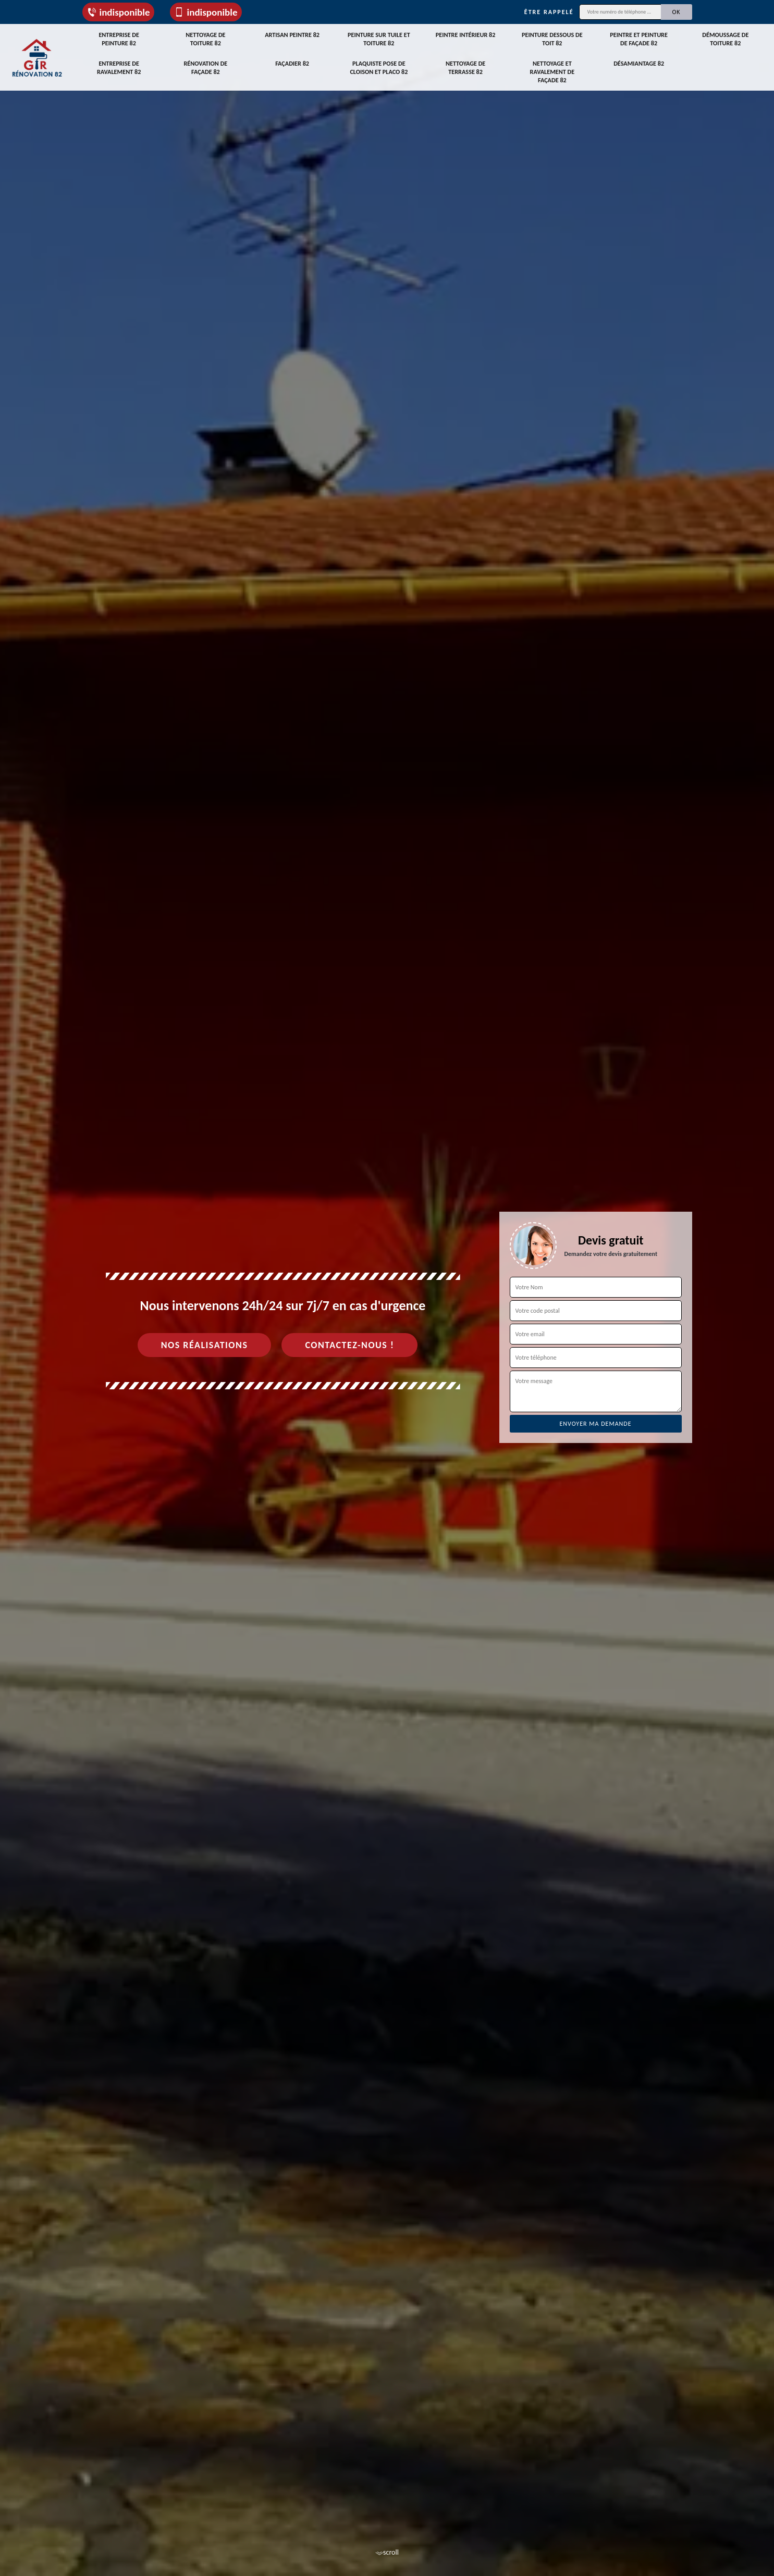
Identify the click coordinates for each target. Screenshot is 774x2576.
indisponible (118, 12)
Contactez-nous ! (349, 1345)
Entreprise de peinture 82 (119, 38)
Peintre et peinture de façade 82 (638, 38)
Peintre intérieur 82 (465, 34)
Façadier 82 (292, 61)
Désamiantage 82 (639, 61)
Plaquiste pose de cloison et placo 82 (378, 65)
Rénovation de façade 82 (205, 65)
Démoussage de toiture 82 (725, 38)
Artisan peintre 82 (292, 34)
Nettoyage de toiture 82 (205, 38)
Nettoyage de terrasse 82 (465, 65)
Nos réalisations (204, 1345)
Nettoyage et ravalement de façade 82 (552, 69)
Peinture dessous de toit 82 (552, 38)
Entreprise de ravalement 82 (119, 65)
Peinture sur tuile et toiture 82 (379, 38)
